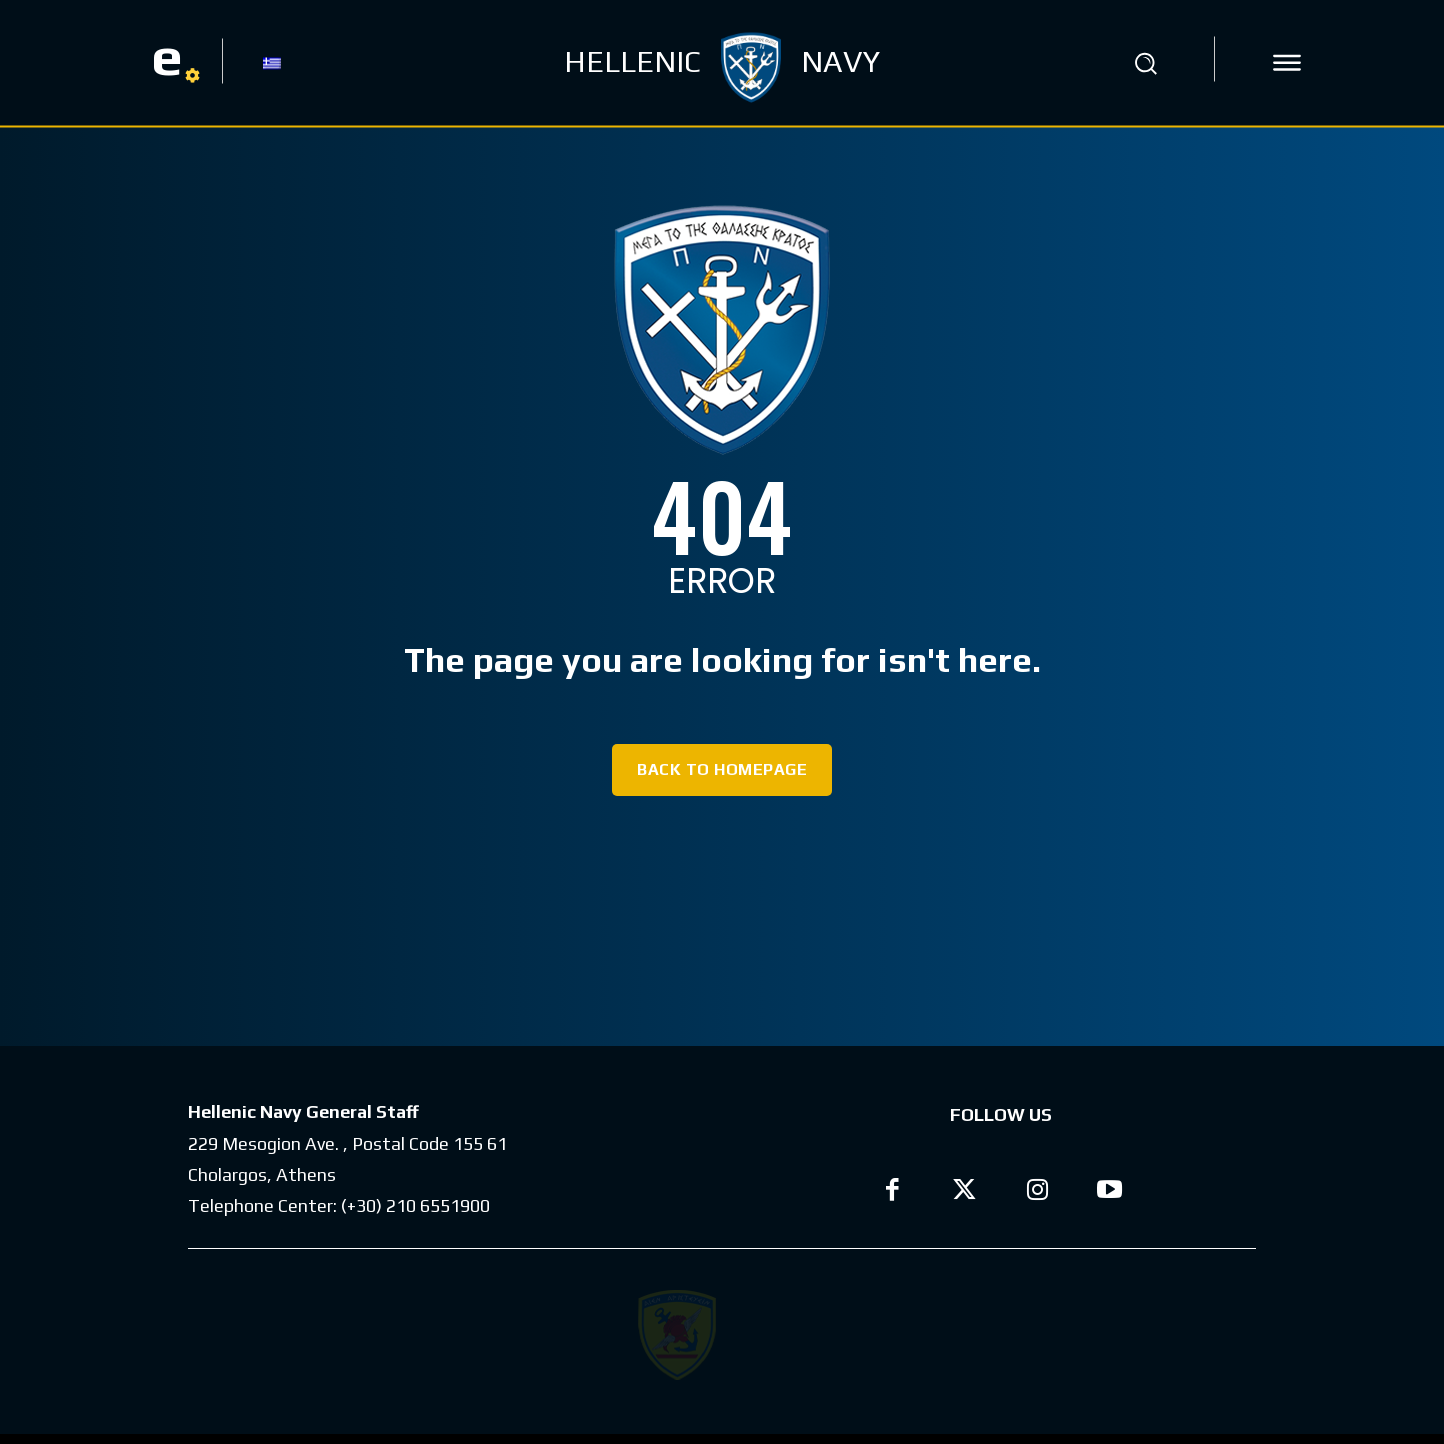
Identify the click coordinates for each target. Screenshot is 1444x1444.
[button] (1146, 63)
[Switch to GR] (272, 62)
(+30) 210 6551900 (415, 1205)
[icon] (1287, 63)
